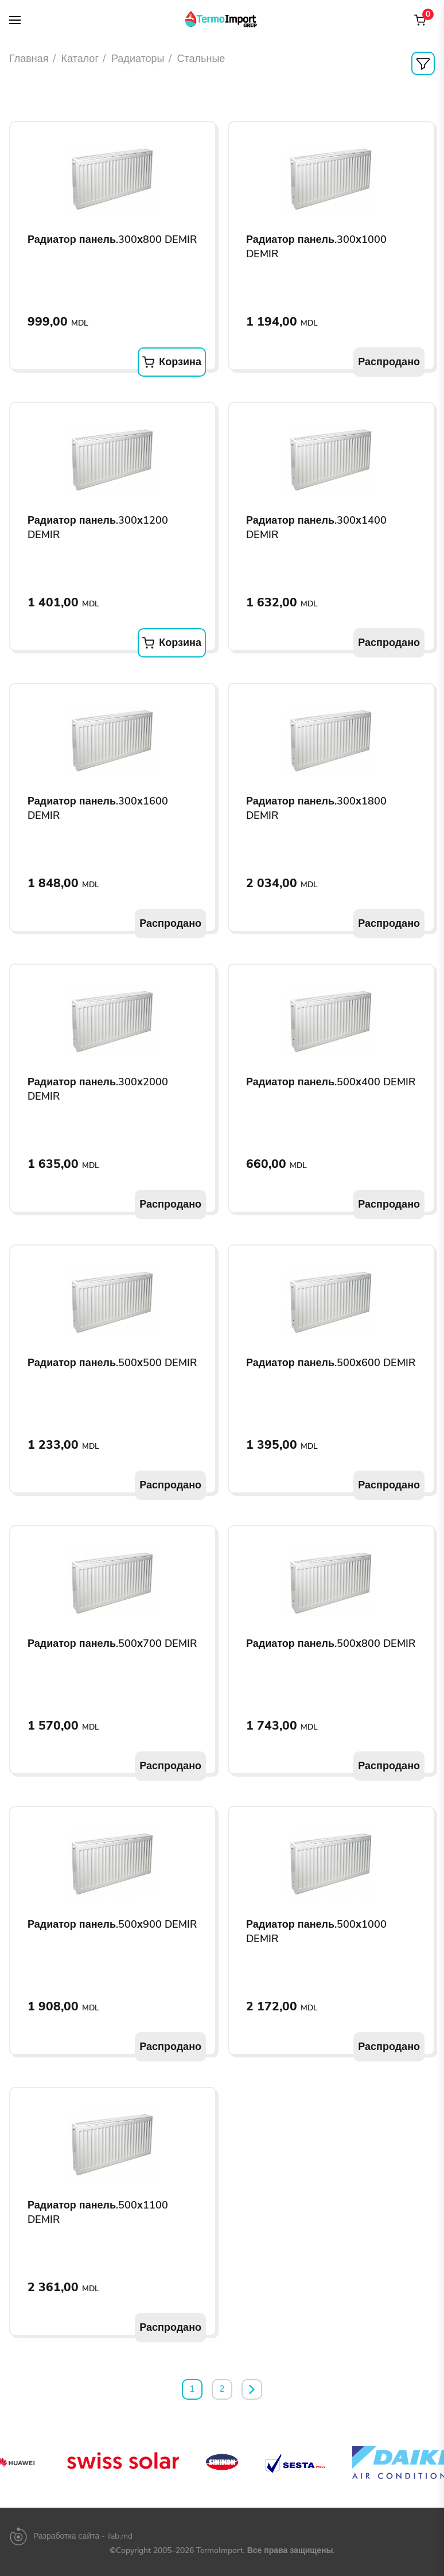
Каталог (80, 58)
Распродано (389, 362)
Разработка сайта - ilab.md (83, 2536)
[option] (112, 2462)
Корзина (171, 362)
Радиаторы (138, 58)
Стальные (201, 58)
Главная (29, 58)
